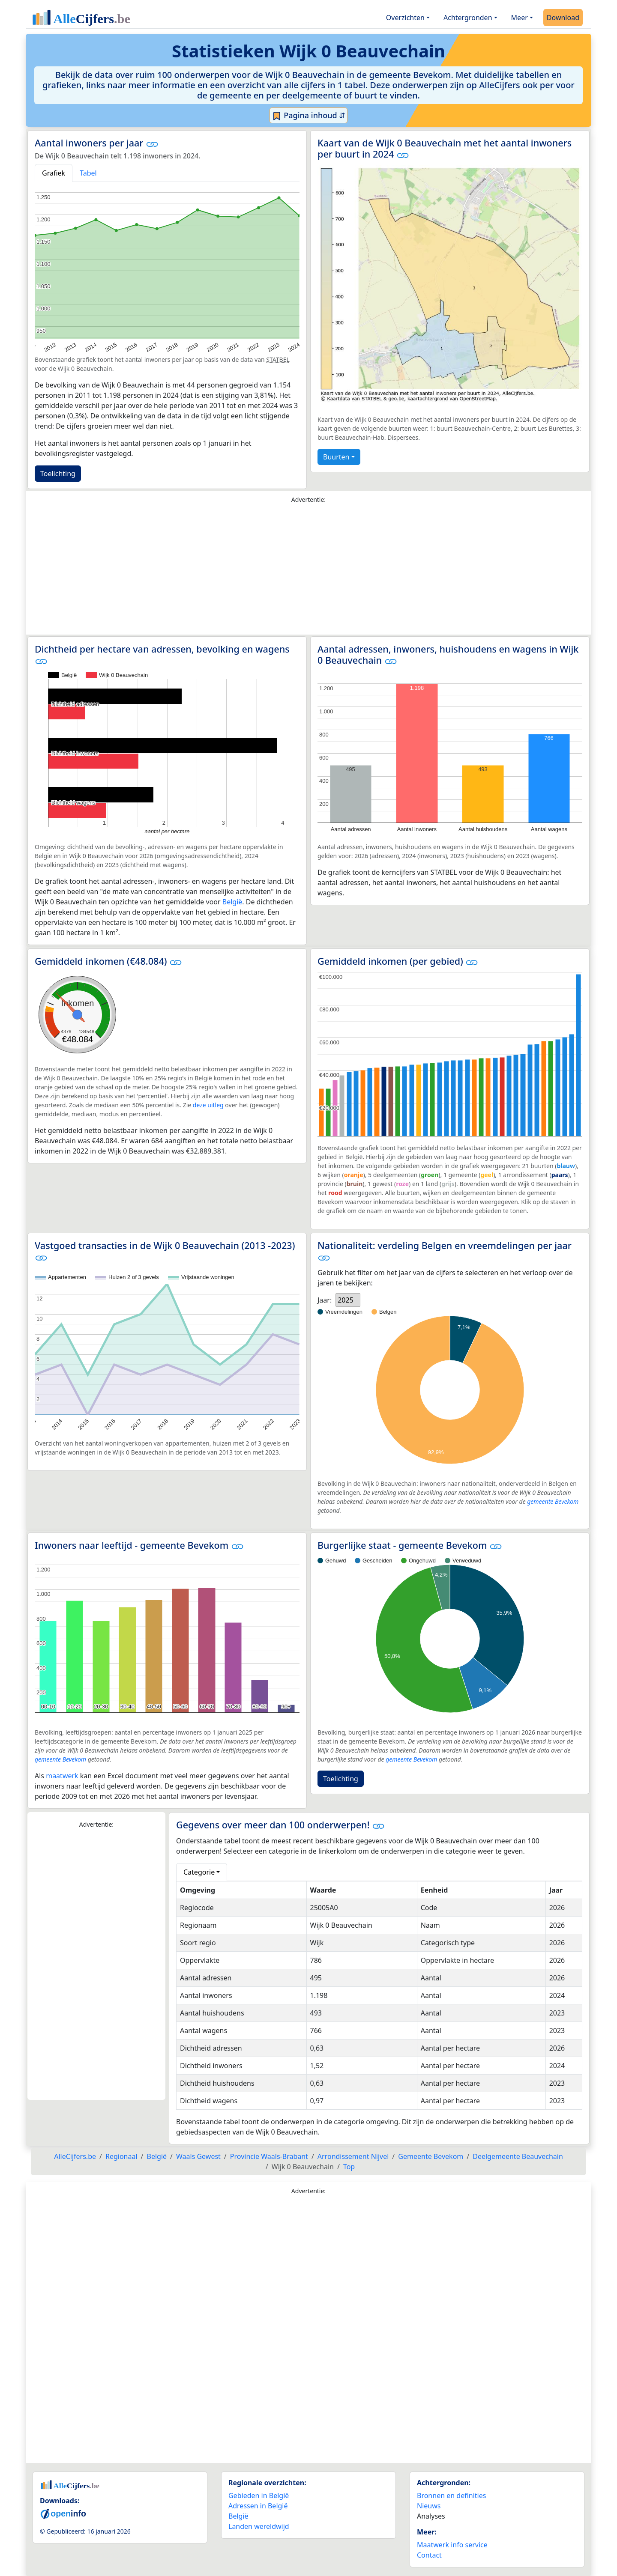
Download (563, 17)
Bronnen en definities (451, 2495)
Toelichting (57, 473)
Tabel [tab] (88, 173)
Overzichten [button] (405, 17)
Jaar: (324, 1300)
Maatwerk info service (452, 2544)
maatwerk (62, 1775)
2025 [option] (345, 1300)
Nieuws (428, 2505)
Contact (429, 2555)
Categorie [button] (199, 1872)
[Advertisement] (308, 571)
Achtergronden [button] (467, 17)
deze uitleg (208, 1105)
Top (349, 2166)
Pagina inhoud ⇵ (309, 115)
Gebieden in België (258, 2495)
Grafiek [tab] (53, 173)
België (232, 901)
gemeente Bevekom (552, 1501)
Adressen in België (258, 2505)
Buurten (336, 457)
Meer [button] (519, 17)
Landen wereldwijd (258, 2526)
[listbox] (348, 1300)
